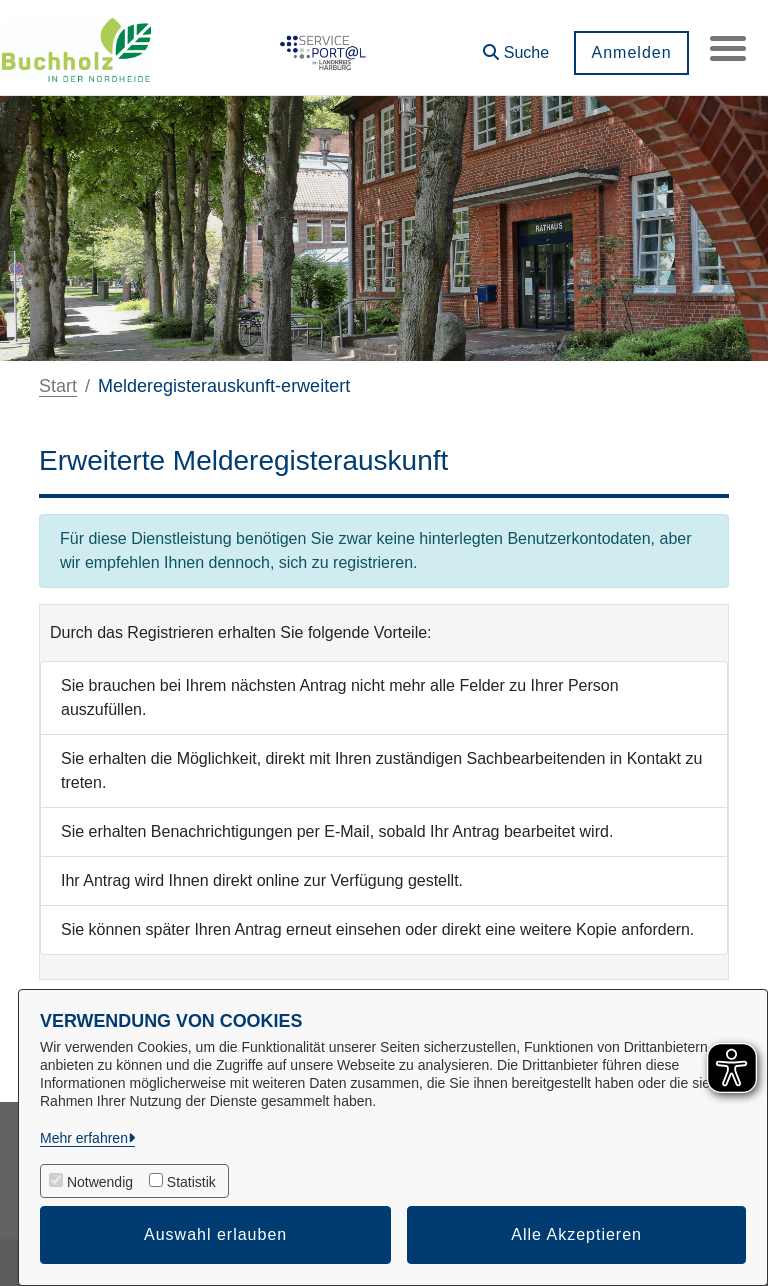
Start (58, 386)
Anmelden (627, 52)
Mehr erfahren (84, 1138)
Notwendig (100, 1182)
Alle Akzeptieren (576, 1234)
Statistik (191, 1182)
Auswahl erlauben (215, 1234)
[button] (512, 45)
